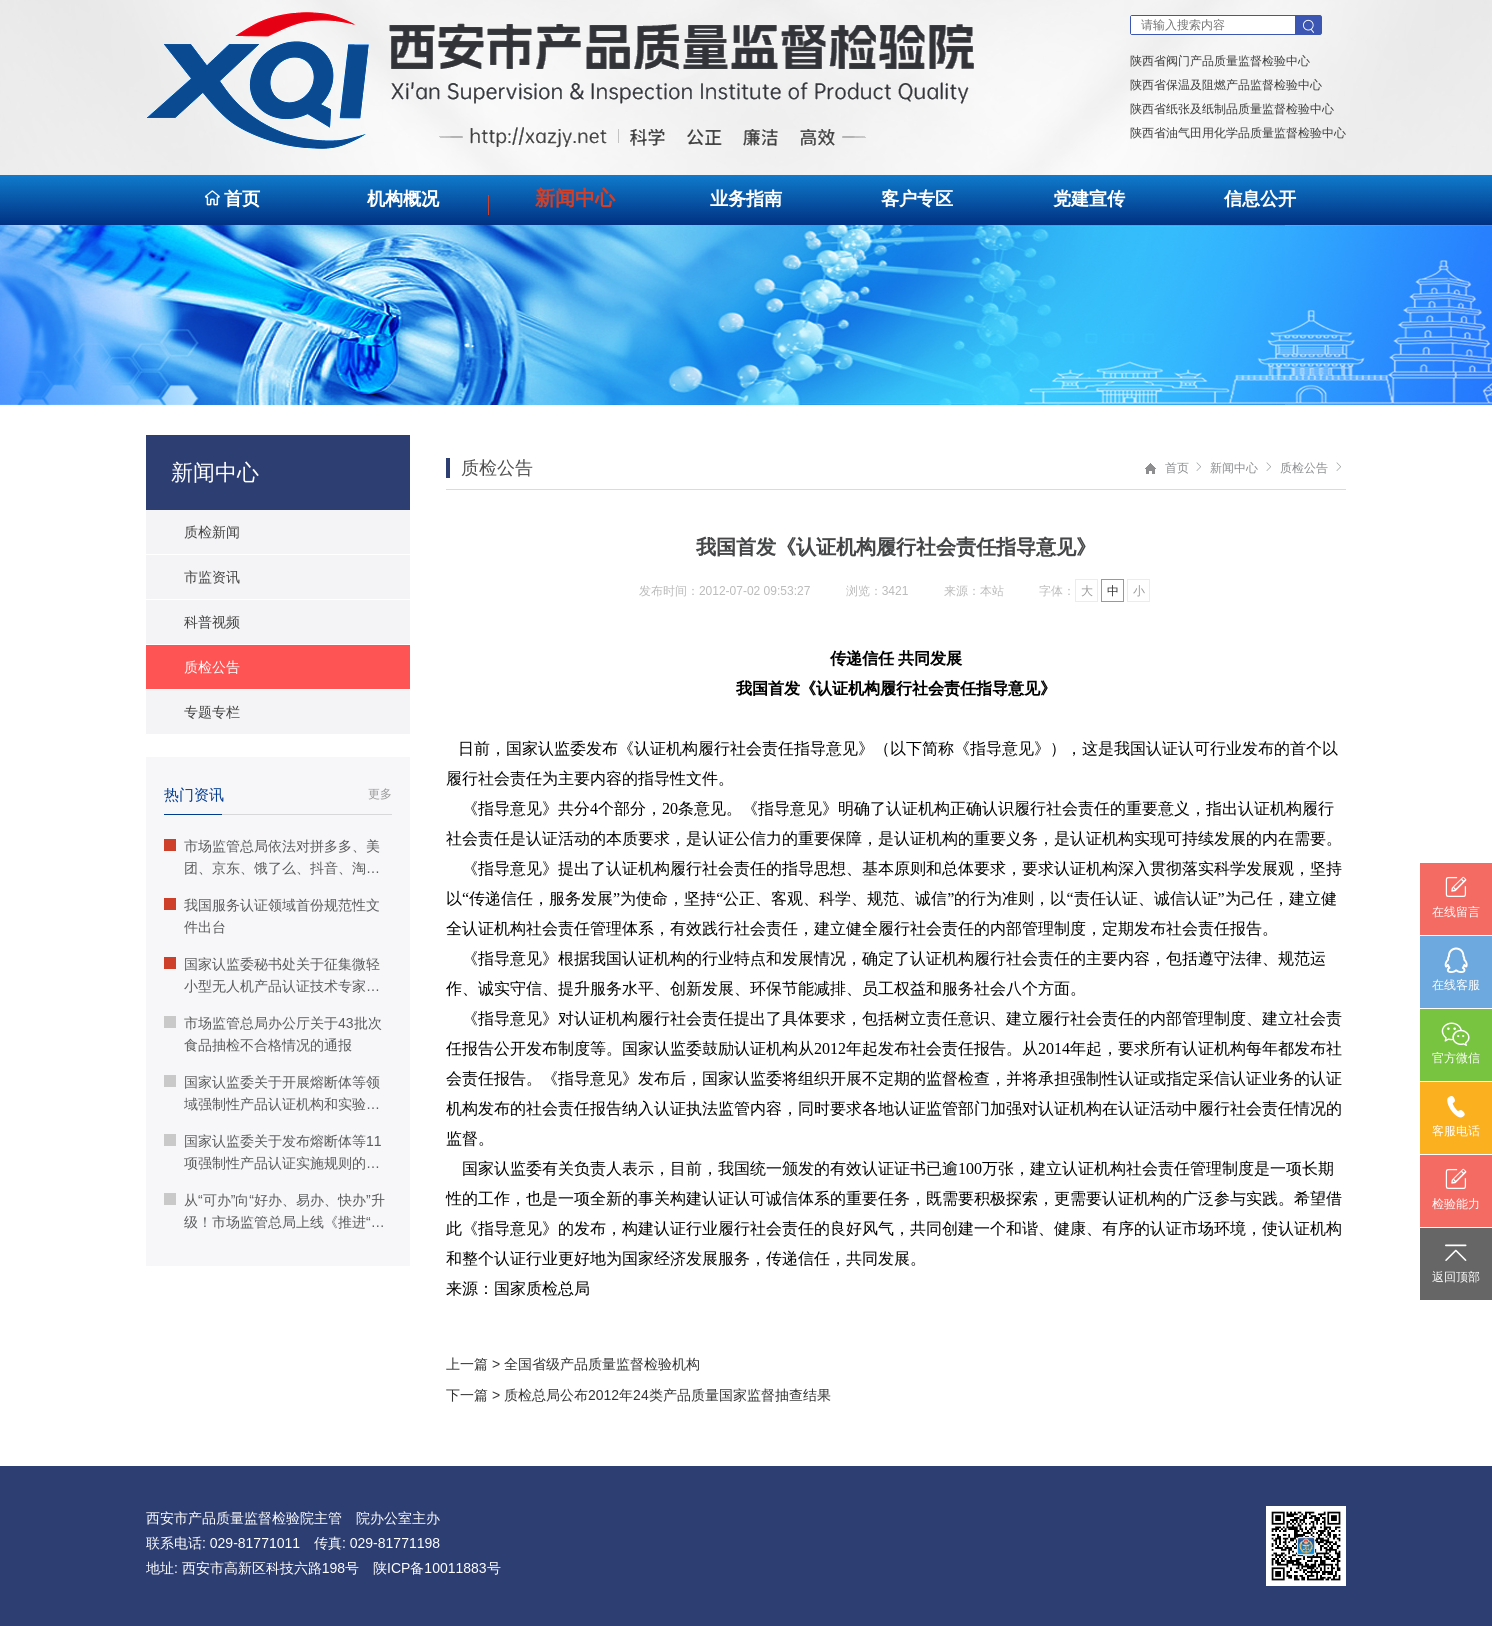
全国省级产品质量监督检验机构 (602, 1364)
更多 (380, 794)
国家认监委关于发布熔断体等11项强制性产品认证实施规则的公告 (273, 1153)
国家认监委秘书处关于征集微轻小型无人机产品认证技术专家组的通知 (272, 976)
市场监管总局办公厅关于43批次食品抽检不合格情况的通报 (273, 1034)
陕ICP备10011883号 (437, 1568)
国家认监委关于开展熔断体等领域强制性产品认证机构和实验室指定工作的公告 (272, 1094)
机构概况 (403, 199)
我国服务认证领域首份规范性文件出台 (272, 916)
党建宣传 (1089, 199)
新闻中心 (575, 198)
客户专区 (917, 199)
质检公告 (1304, 468)
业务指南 (746, 199)
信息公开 (1260, 199)
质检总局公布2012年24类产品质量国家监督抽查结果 (667, 1395)
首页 (231, 199)
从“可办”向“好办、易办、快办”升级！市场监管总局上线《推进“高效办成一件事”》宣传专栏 (274, 1212)
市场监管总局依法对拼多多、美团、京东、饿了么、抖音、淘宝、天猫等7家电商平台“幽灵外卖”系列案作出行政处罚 (272, 858)
